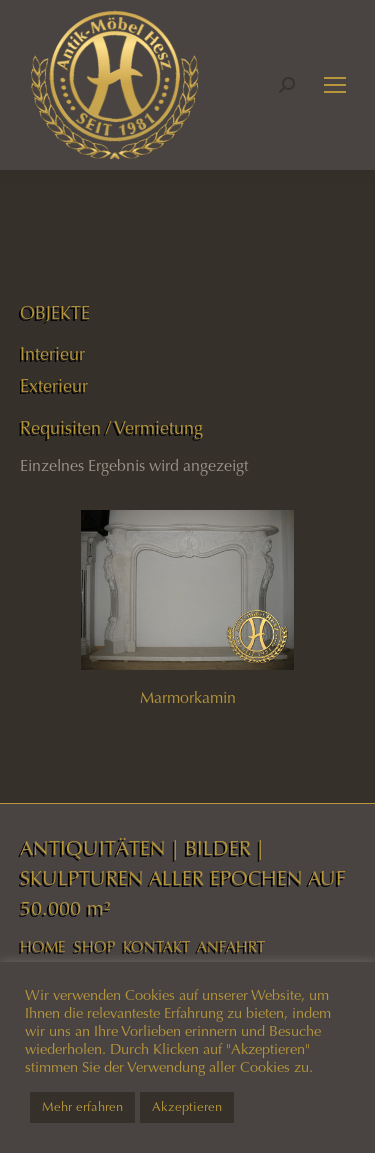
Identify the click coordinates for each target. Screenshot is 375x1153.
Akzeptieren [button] (187, 1107)
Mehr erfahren (82, 1107)
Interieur (52, 354)
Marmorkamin (188, 697)
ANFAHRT (231, 947)
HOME (43, 947)
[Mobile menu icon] (335, 85)
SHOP (94, 947)
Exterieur (54, 386)
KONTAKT (156, 947)
